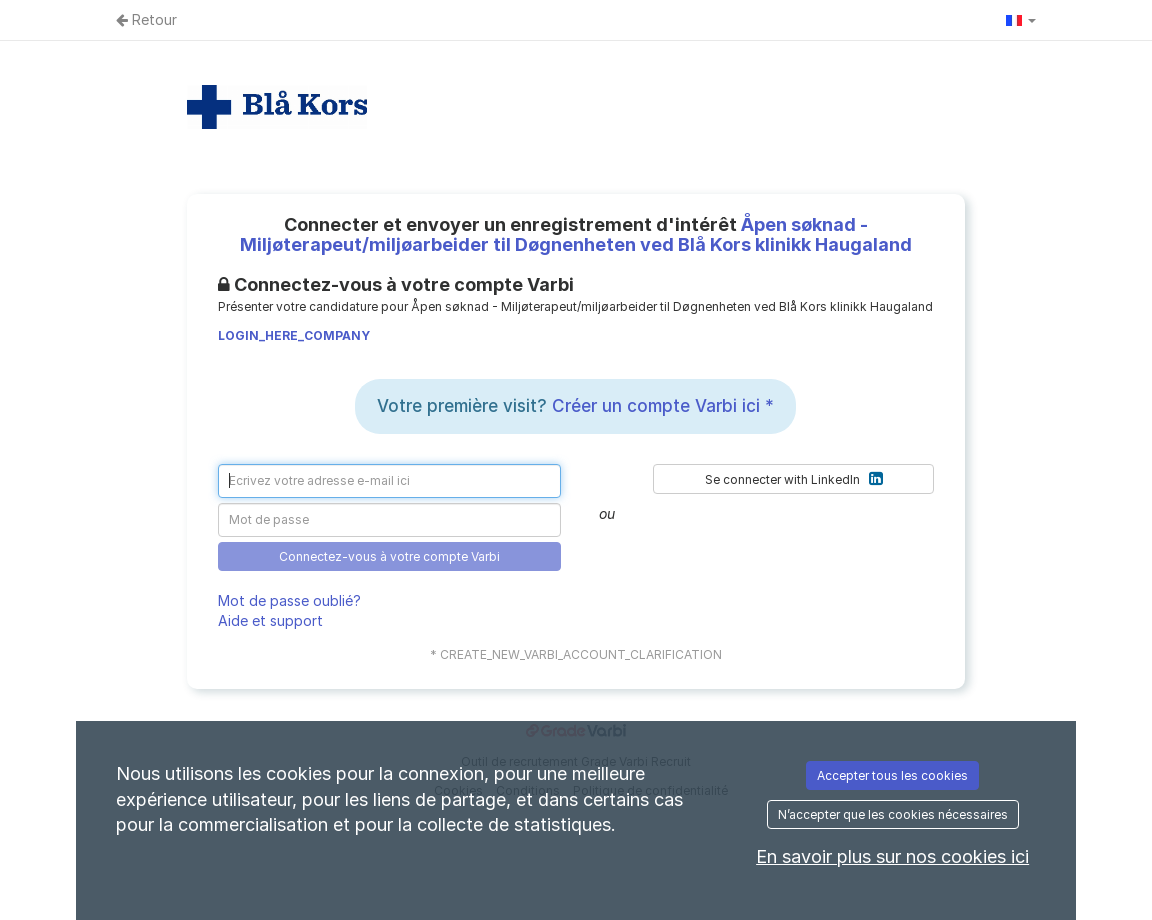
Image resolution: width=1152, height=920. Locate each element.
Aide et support (270, 620)
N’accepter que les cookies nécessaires (893, 814)
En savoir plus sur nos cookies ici (892, 856)
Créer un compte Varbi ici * (663, 406)
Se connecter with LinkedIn (794, 478)
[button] (1021, 20)
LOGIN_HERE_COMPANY (294, 335)
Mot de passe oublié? (289, 600)
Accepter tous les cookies (892, 775)
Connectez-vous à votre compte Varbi (389, 556)
